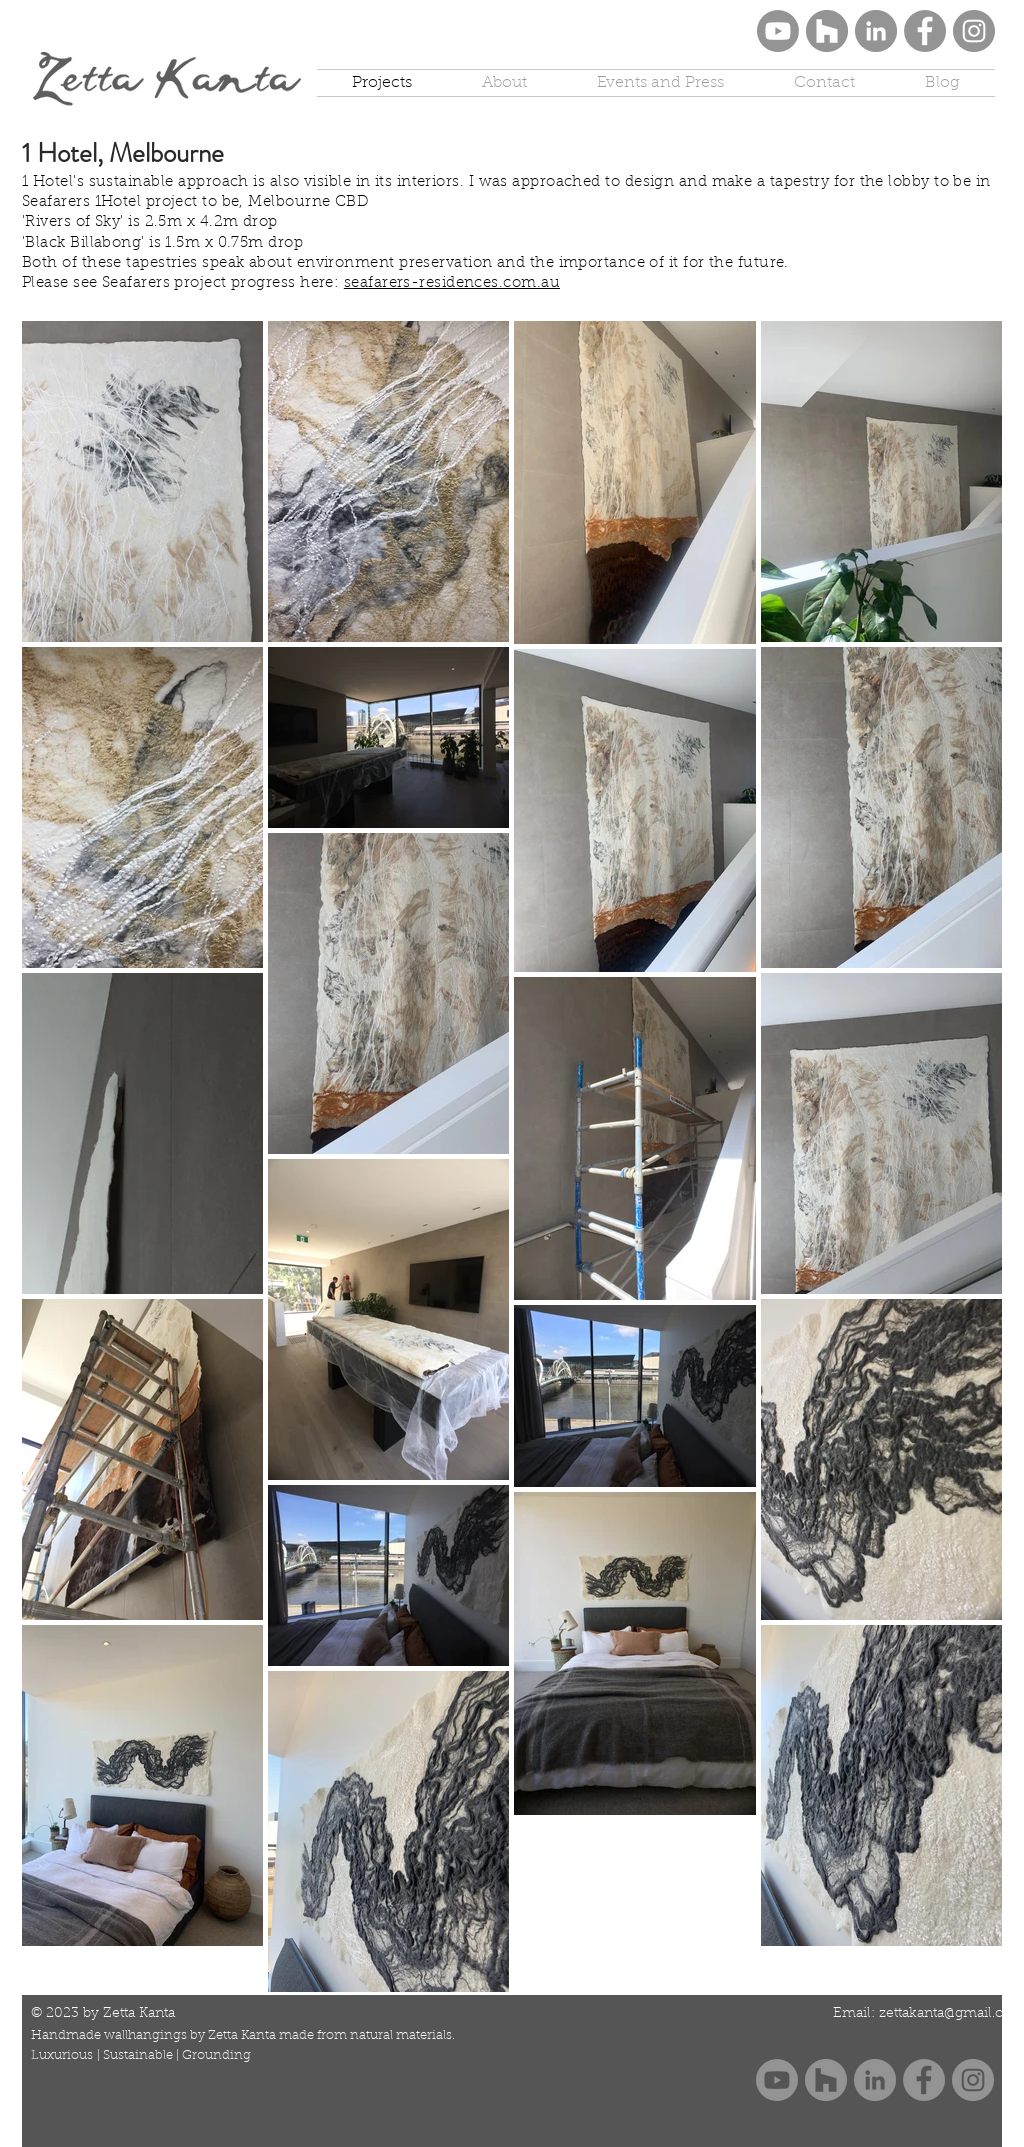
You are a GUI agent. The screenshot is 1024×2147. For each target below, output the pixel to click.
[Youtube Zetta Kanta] (778, 31)
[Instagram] (974, 31)
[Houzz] (827, 31)
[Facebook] (925, 31)
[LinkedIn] (876, 31)
